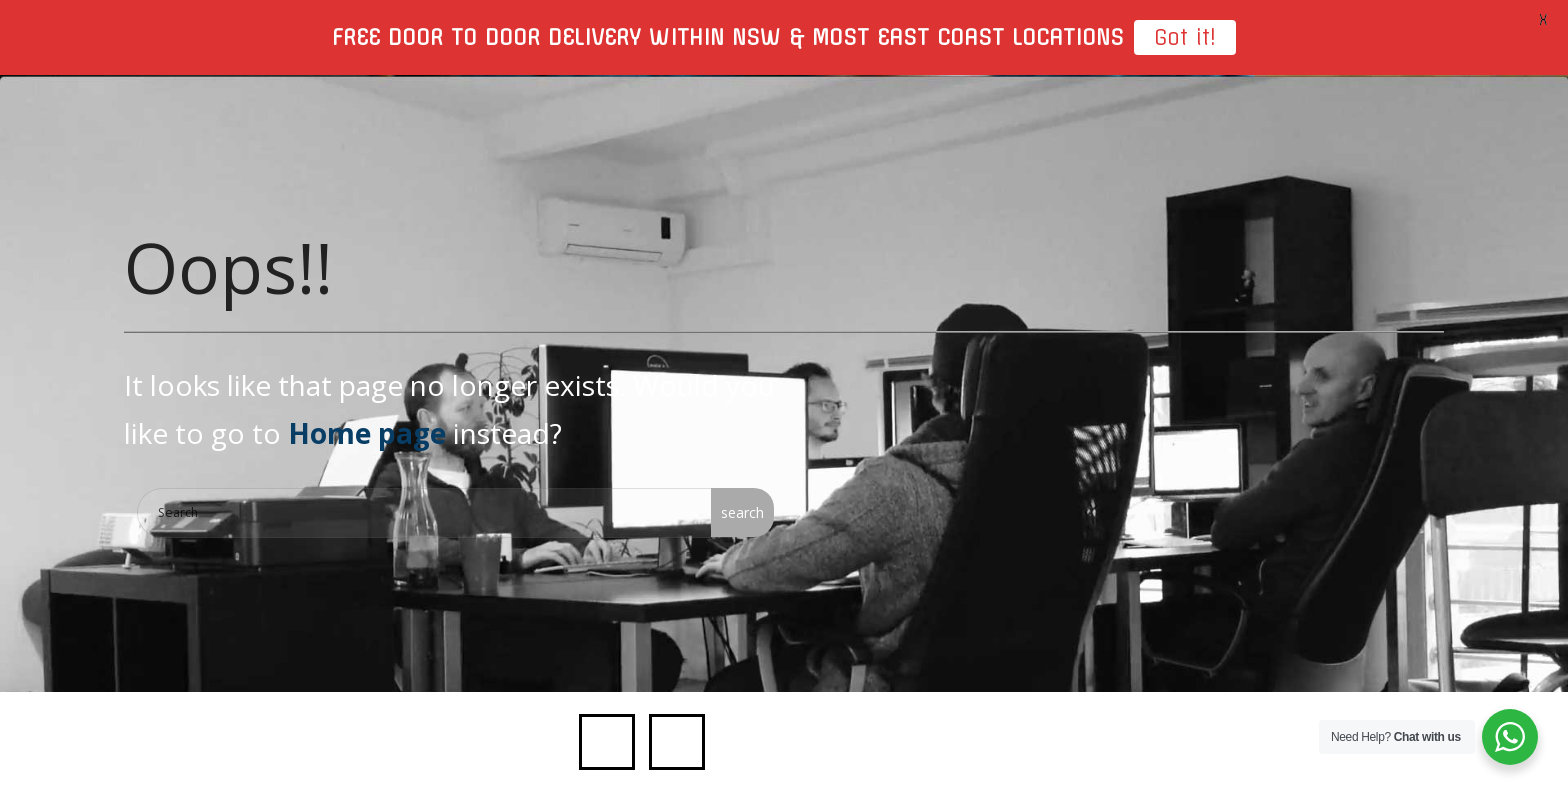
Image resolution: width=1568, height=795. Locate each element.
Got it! (1185, 37)
